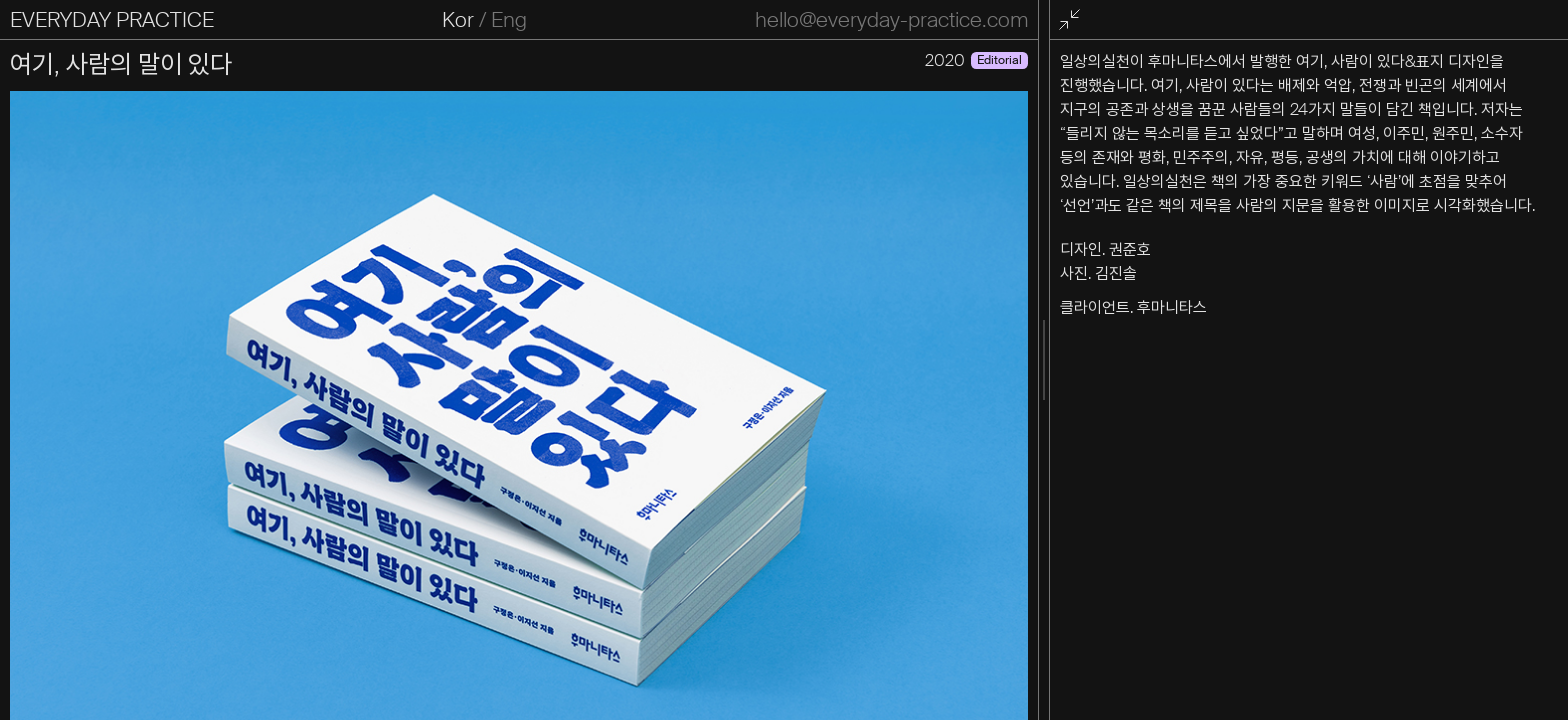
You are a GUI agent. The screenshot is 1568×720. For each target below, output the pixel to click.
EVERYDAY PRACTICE (112, 20)
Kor (458, 20)
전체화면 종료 (1073, 20)
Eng (509, 20)
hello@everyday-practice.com (891, 20)
